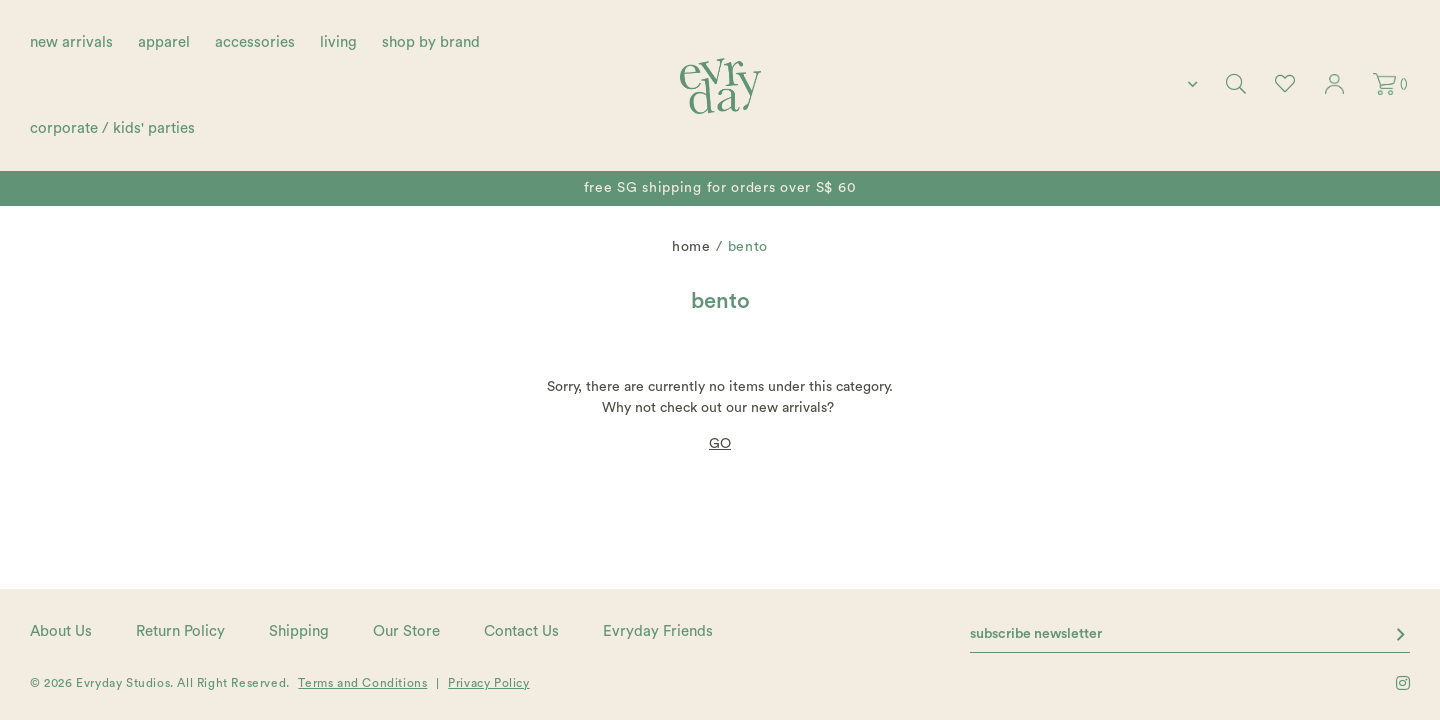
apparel (164, 42)
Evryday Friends (658, 631)
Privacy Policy (488, 683)
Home (691, 247)
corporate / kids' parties (112, 128)
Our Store (406, 631)
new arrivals (71, 42)
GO (720, 444)
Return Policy (180, 631)
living (338, 42)
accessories (255, 42)
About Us (61, 631)
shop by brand (431, 42)
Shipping (299, 631)
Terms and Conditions (362, 683)
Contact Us (521, 631)
